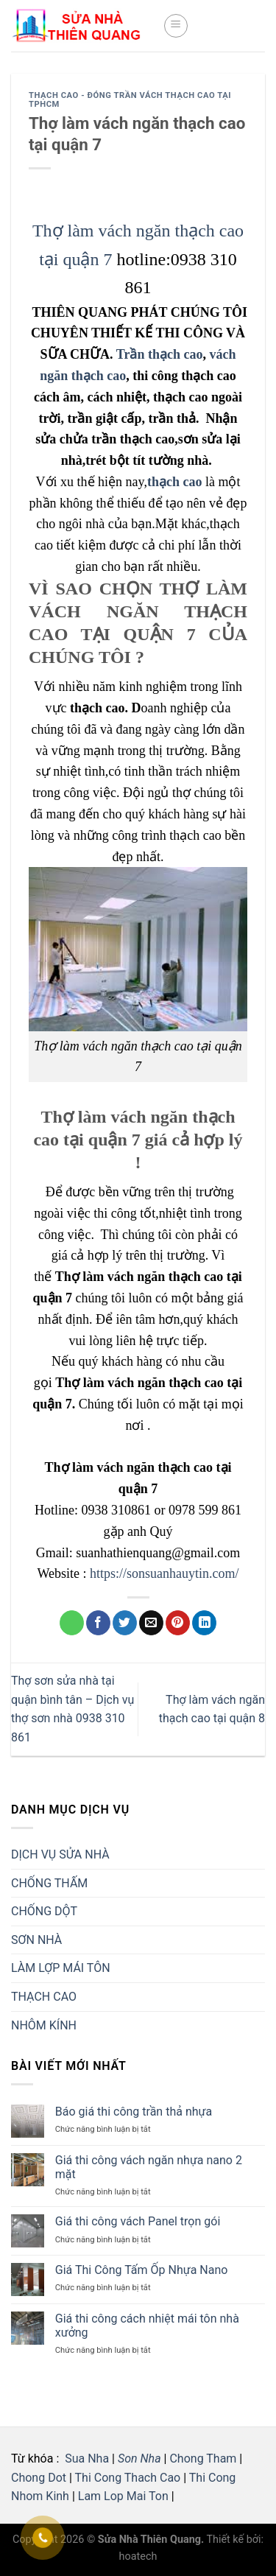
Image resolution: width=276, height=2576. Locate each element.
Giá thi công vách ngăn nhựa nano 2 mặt (148, 2167)
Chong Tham (202, 2459)
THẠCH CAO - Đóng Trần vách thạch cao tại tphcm (130, 100)
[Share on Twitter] (125, 1622)
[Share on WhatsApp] (72, 1622)
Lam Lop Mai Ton (123, 2496)
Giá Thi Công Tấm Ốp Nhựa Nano (141, 2270)
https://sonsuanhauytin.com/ (164, 1573)
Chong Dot (38, 2478)
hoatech (138, 2556)
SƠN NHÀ (36, 1940)
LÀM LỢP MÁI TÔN (60, 1968)
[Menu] (176, 26)
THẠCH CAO (44, 1997)
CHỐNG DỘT (44, 1911)
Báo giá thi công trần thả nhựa (133, 2112)
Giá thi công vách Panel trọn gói (137, 2221)
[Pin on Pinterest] (178, 1622)
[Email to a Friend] (151, 1622)
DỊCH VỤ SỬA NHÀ (60, 1854)
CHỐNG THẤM (49, 1883)
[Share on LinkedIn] (204, 1622)
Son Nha (139, 2459)
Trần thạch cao (159, 354)
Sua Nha (85, 2459)
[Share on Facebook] (98, 1622)
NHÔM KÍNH (44, 2025)
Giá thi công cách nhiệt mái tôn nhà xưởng (147, 2326)
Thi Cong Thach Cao (128, 2478)
